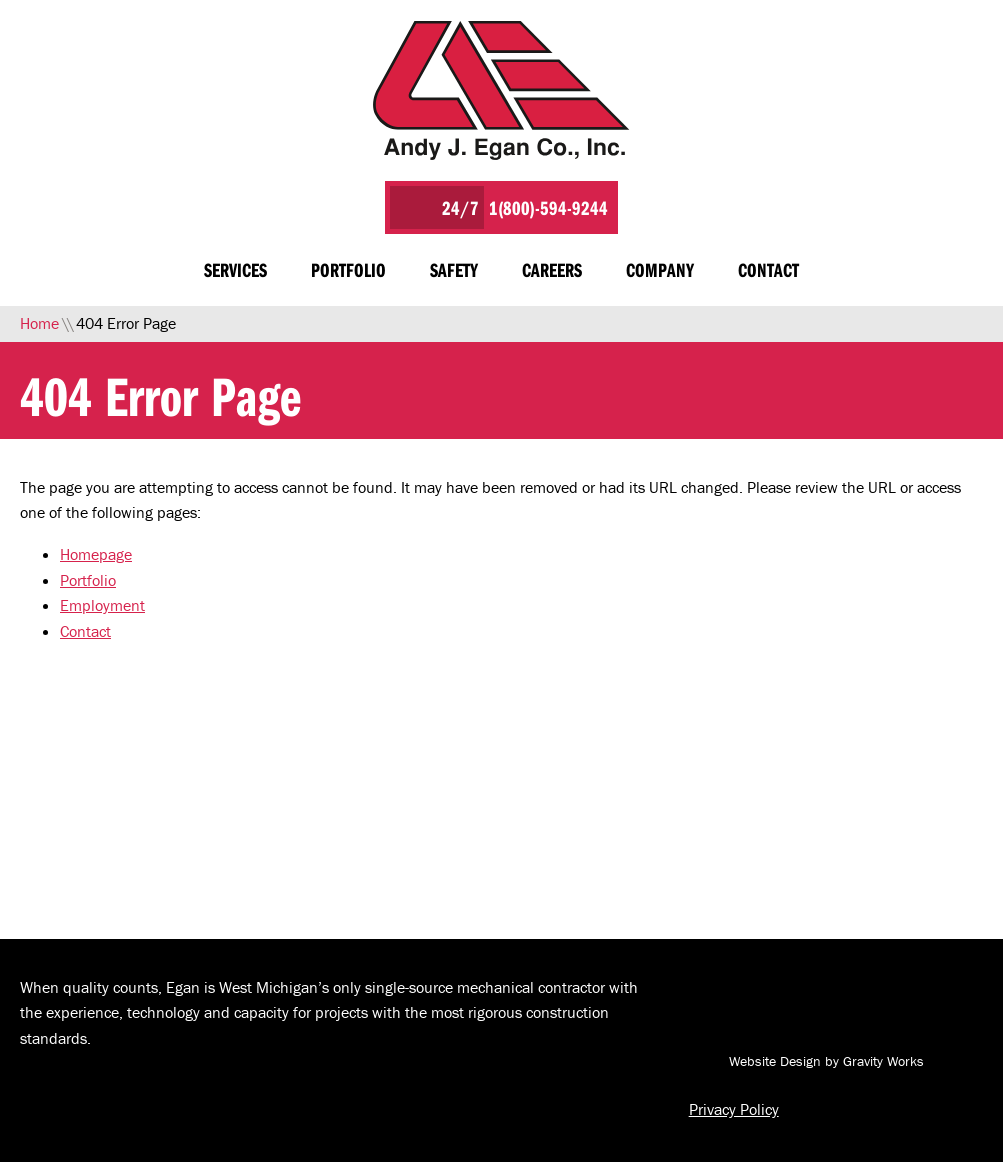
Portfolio (348, 269)
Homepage (96, 554)
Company (660, 269)
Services (235, 269)
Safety (454, 269)
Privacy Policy (734, 1109)
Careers (552, 269)
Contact (768, 269)
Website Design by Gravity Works (806, 1061)
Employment (102, 605)
